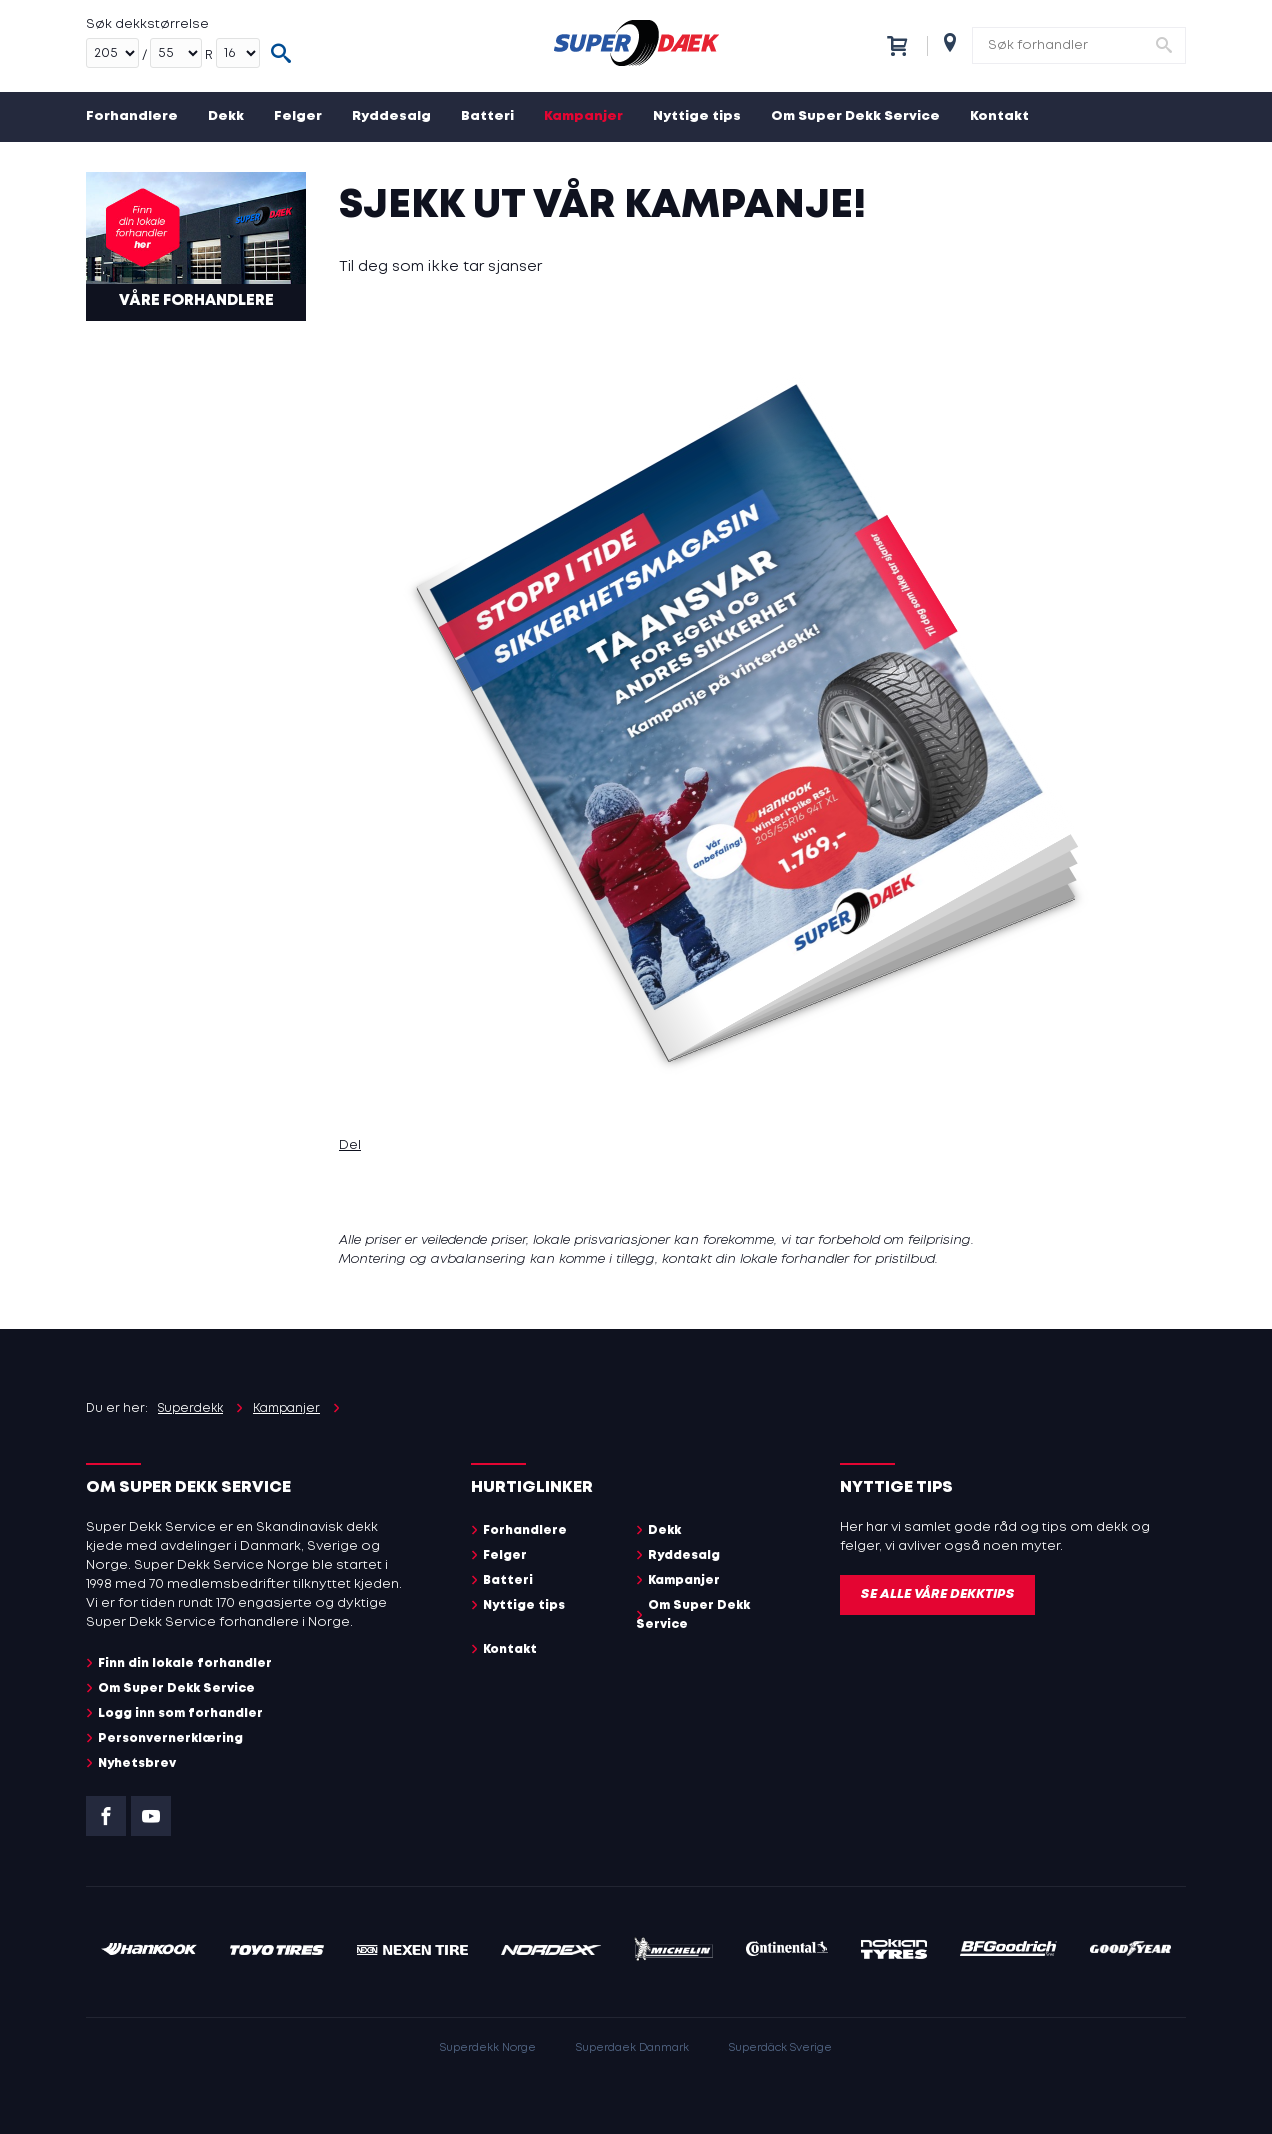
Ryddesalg (391, 116)
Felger (298, 116)
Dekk (226, 116)
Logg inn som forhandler (180, 1713)
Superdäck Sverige (780, 2048)
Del (350, 1145)
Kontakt (999, 116)
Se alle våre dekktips (937, 1594)
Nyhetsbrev (137, 1763)
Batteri (487, 116)
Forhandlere (132, 116)
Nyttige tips (697, 116)
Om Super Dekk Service (855, 116)
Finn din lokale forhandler (185, 1663)
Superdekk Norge (488, 2048)
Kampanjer (583, 116)
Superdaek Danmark (632, 2048)
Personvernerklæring (170, 1738)
